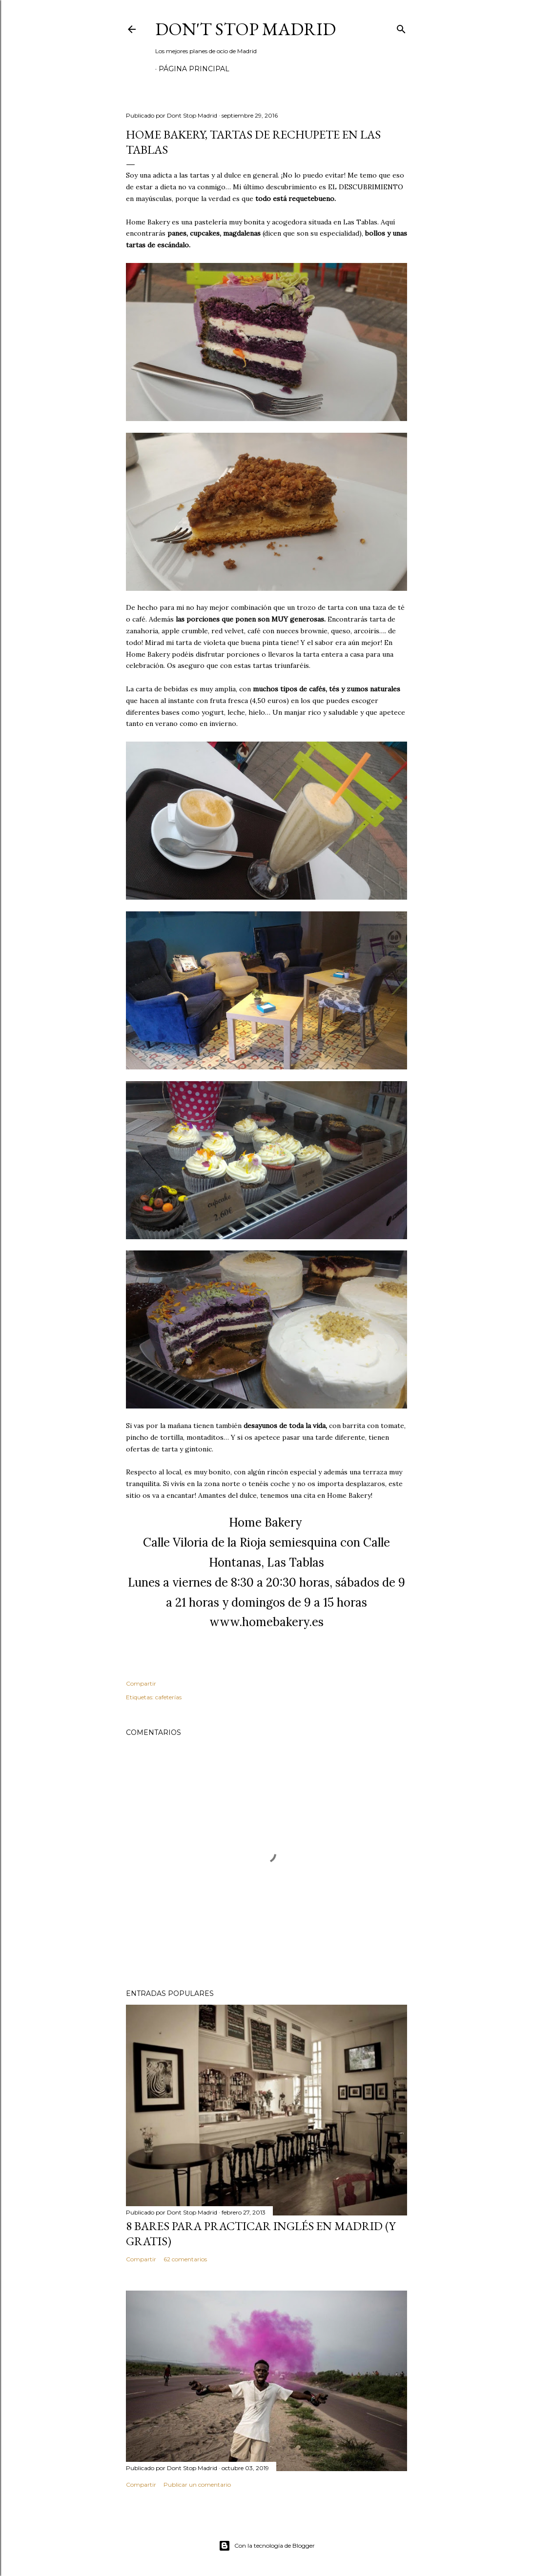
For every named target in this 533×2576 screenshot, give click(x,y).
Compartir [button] (141, 1683)
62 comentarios (185, 2259)
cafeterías (168, 1697)
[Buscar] (401, 27)
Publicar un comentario (197, 2484)
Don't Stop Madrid (245, 29)
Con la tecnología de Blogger (267, 2546)
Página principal (194, 68)
